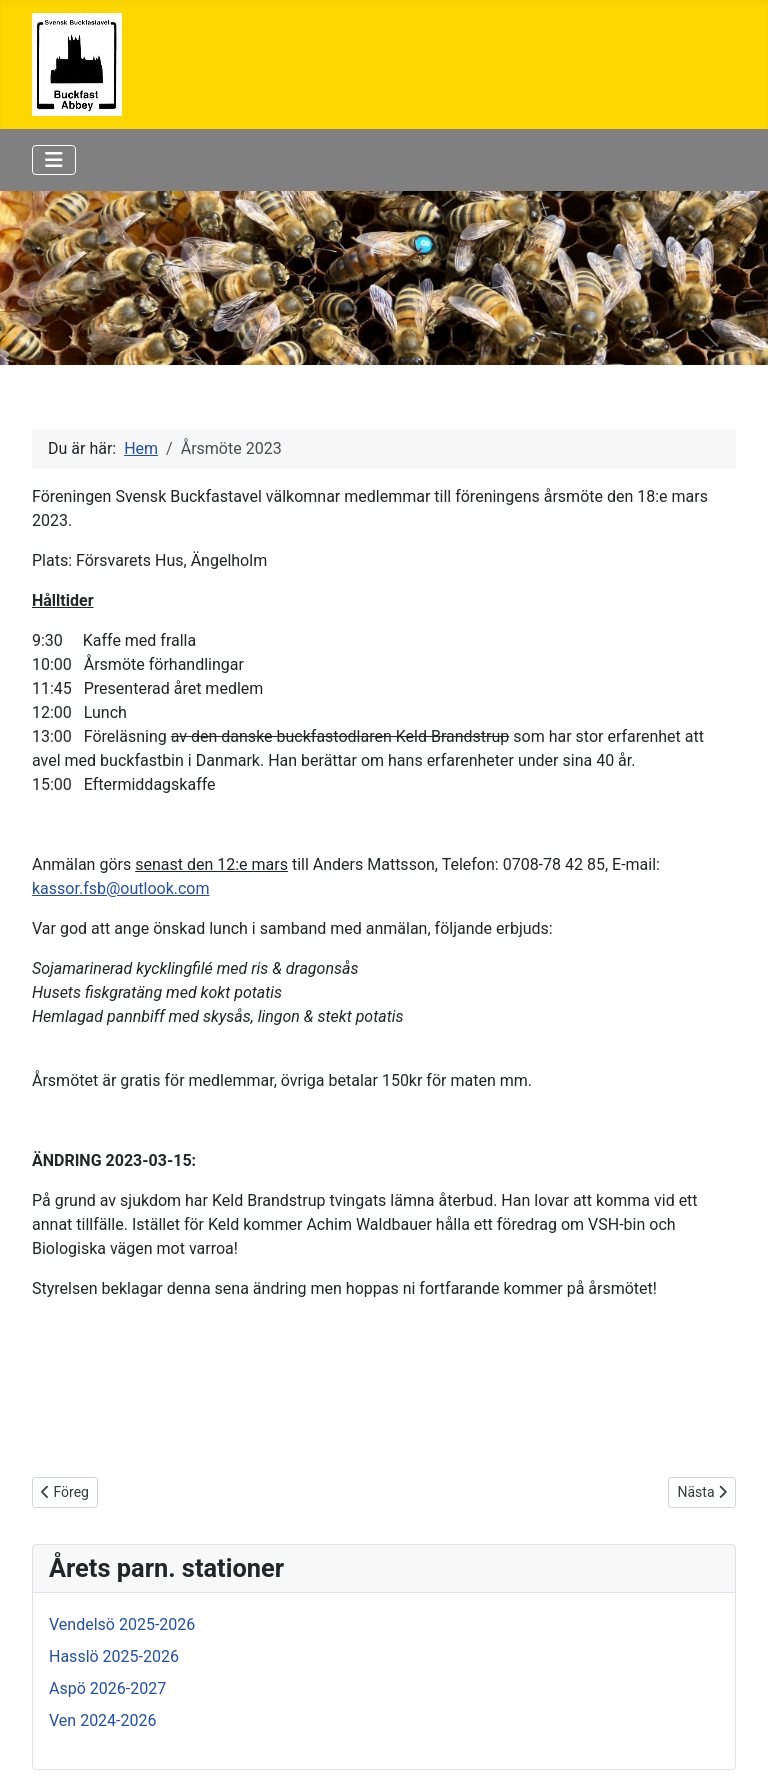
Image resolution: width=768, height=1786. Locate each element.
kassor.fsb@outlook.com (120, 888)
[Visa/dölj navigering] (54, 160)
